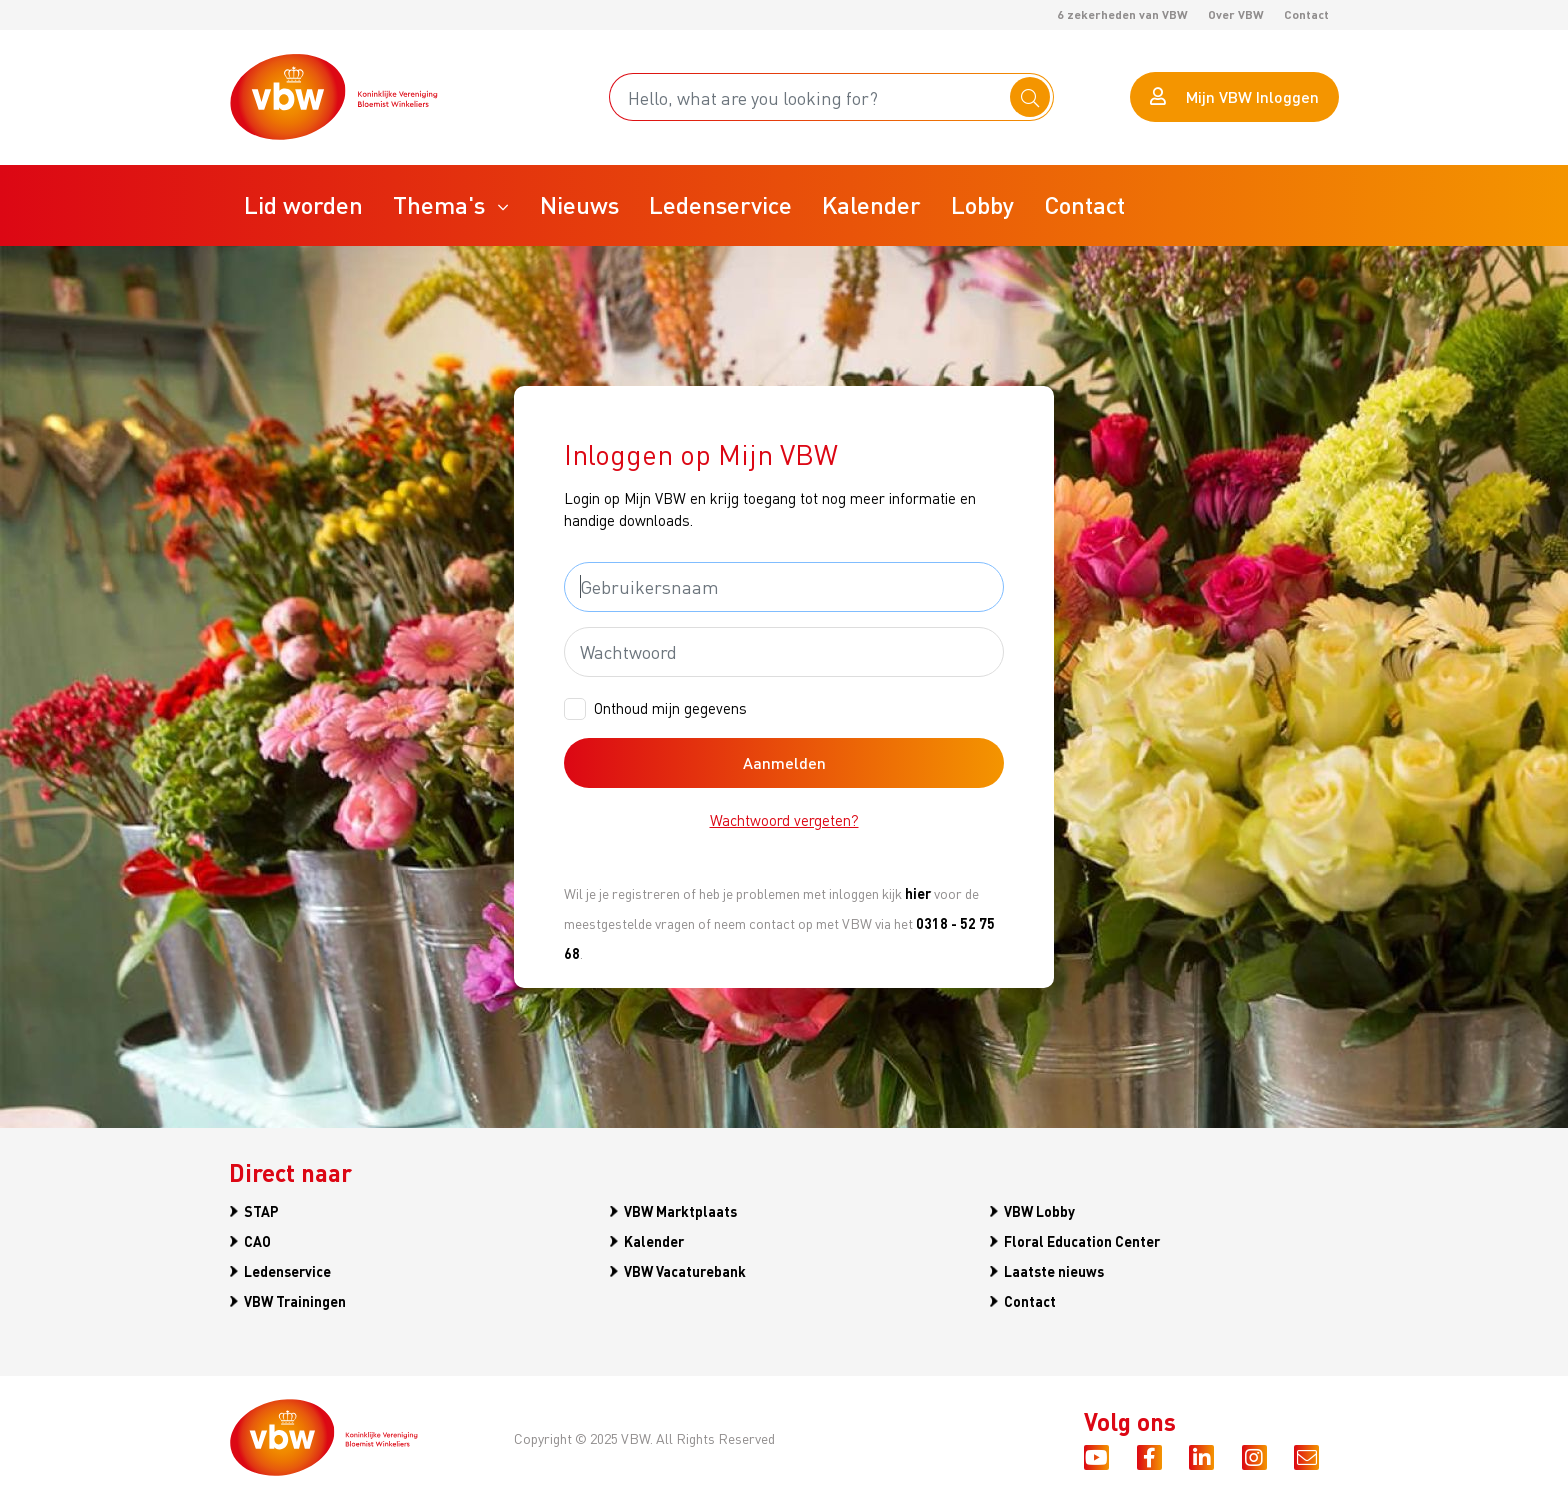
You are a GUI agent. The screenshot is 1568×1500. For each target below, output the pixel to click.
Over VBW (1236, 14)
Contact (1306, 14)
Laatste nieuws (1054, 1271)
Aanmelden (784, 762)
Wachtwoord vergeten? (784, 820)
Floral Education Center (1082, 1241)
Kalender (654, 1241)
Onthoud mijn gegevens (670, 708)
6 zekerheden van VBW (1122, 14)
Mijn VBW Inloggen (1234, 96)
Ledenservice (287, 1271)
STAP (261, 1211)
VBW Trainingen (295, 1301)
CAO (257, 1241)
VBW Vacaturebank (685, 1271)
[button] (451, 205)
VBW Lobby (1039, 1211)
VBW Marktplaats (680, 1211)
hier (918, 893)
